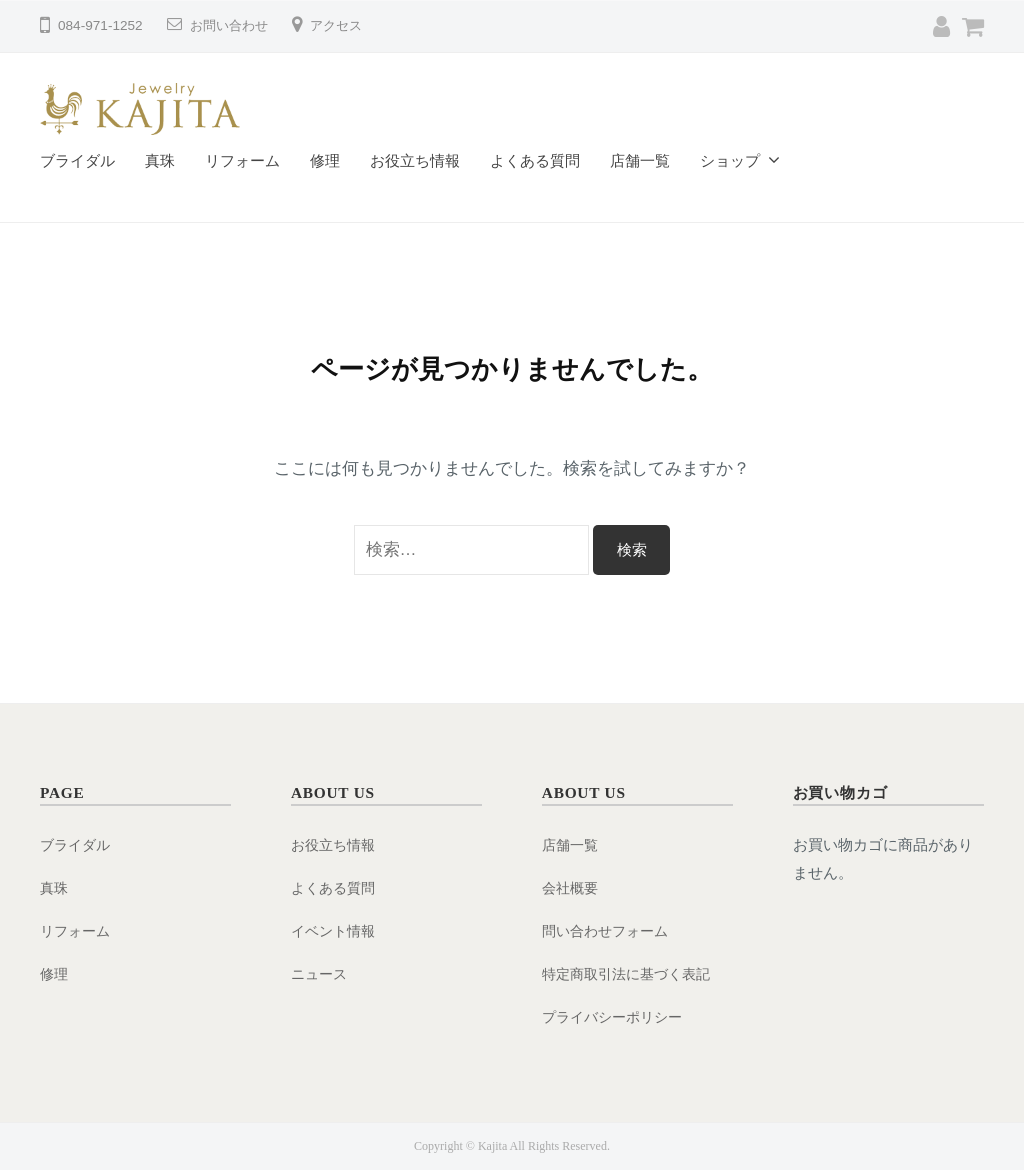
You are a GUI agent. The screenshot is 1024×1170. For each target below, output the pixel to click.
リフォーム (242, 160)
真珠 (160, 160)
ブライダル (77, 160)
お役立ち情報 (415, 160)
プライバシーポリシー (617, 1015)
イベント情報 (336, 930)
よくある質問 (535, 160)
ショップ (730, 160)
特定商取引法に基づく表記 (632, 973)
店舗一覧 (640, 160)
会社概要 (572, 887)
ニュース (321, 973)
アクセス (344, 25)
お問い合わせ (232, 25)
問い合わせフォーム (609, 930)
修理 (325, 160)
